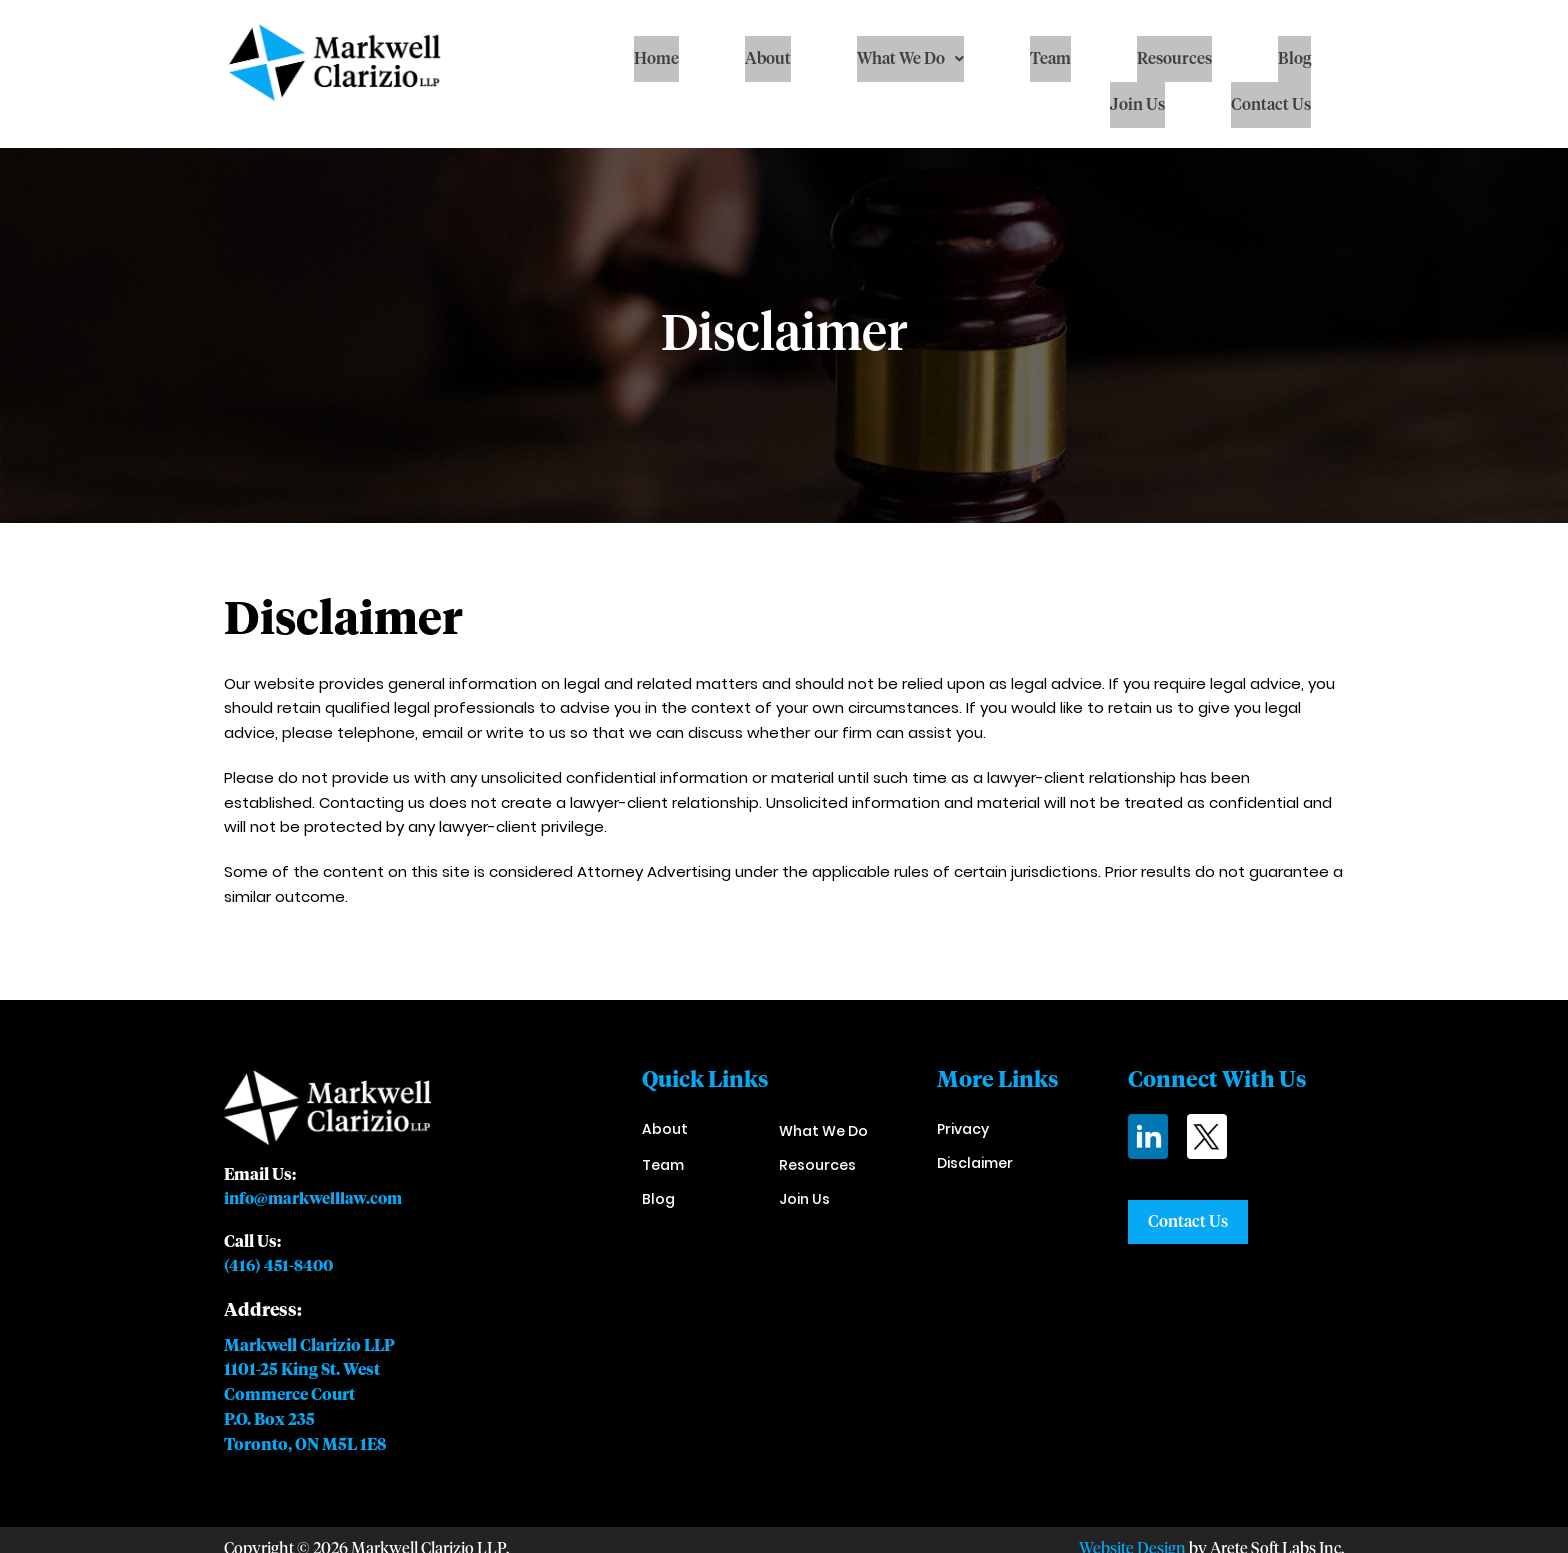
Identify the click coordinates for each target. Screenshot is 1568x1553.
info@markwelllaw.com (315, 1199)
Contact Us (1271, 105)
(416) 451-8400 (280, 1265)
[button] (910, 59)
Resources (1174, 59)
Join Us (1137, 105)
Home (656, 59)
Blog (1294, 59)
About (768, 59)
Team (1050, 59)
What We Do (910, 59)
